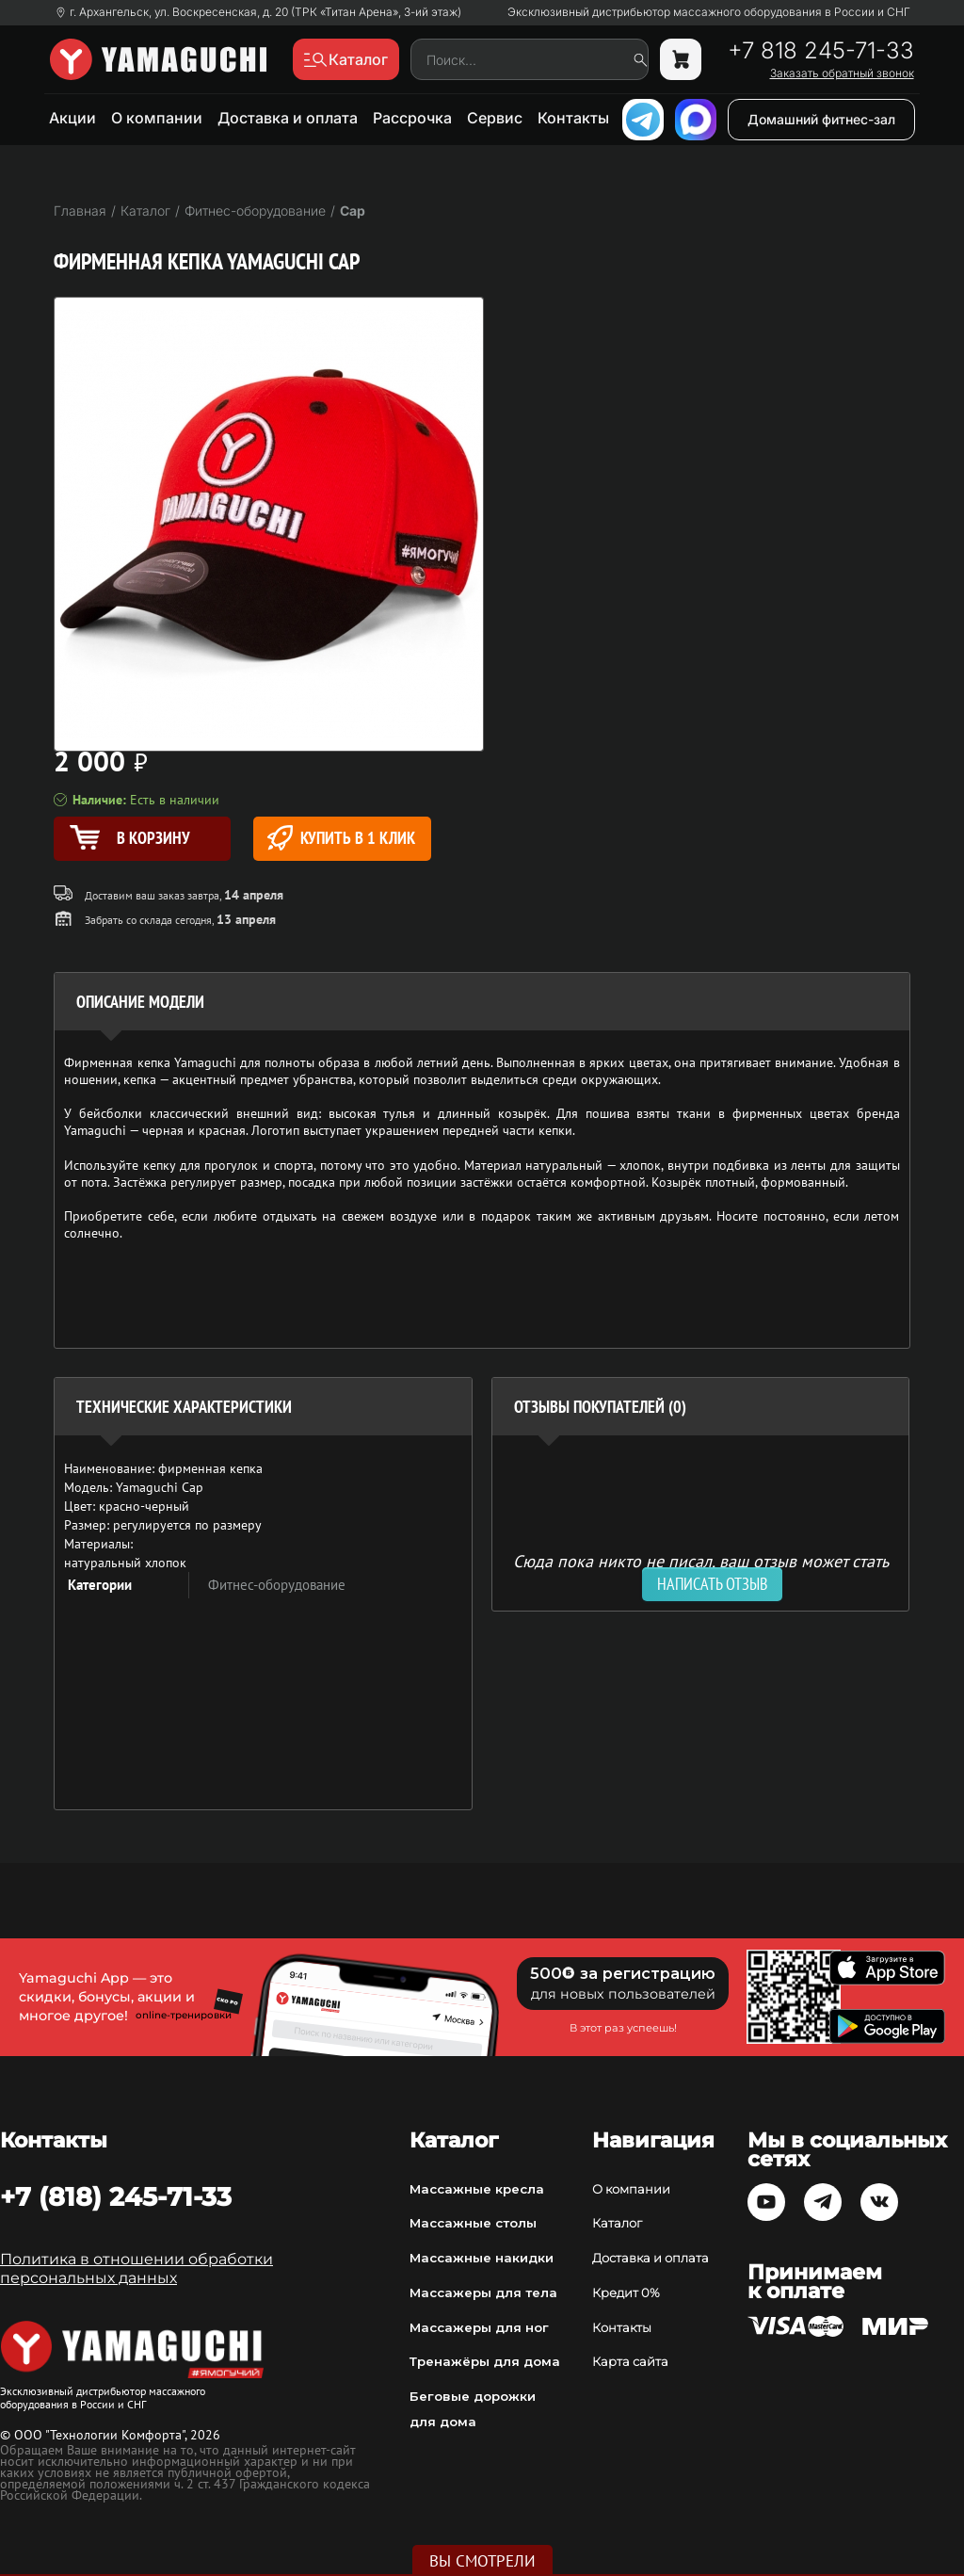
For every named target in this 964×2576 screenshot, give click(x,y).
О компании (156, 117)
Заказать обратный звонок (842, 73)
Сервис (494, 117)
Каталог (617, 2222)
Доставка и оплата (287, 117)
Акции (72, 117)
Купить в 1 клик (341, 838)
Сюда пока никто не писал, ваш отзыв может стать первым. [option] (701, 1568)
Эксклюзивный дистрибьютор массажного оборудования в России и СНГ (708, 12)
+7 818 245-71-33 (821, 51)
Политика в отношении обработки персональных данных (136, 2268)
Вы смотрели (482, 2561)
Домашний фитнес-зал (821, 119)
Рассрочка (412, 117)
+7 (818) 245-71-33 (116, 2196)
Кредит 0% (626, 2292)
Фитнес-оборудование (276, 1585)
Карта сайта (630, 2361)
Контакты (573, 117)
